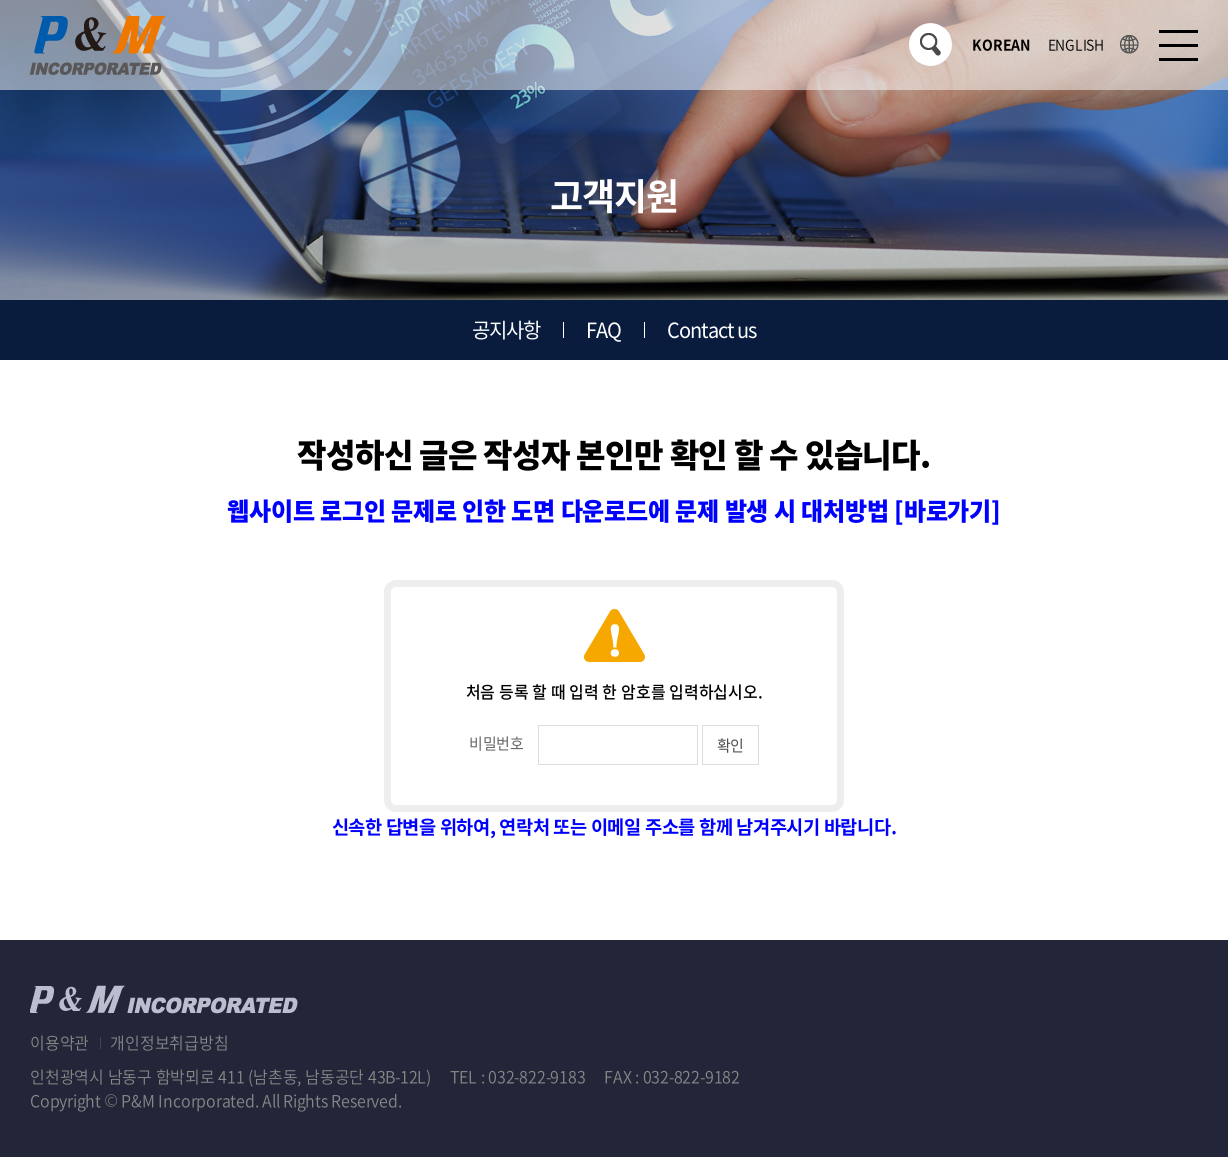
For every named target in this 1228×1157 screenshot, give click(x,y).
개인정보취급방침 (169, 1042)
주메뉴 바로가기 (0, 0)
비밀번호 (496, 743)
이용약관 (59, 1042)
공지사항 (506, 329)
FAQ (603, 329)
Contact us (711, 329)
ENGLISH (1076, 44)
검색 (930, 44)
